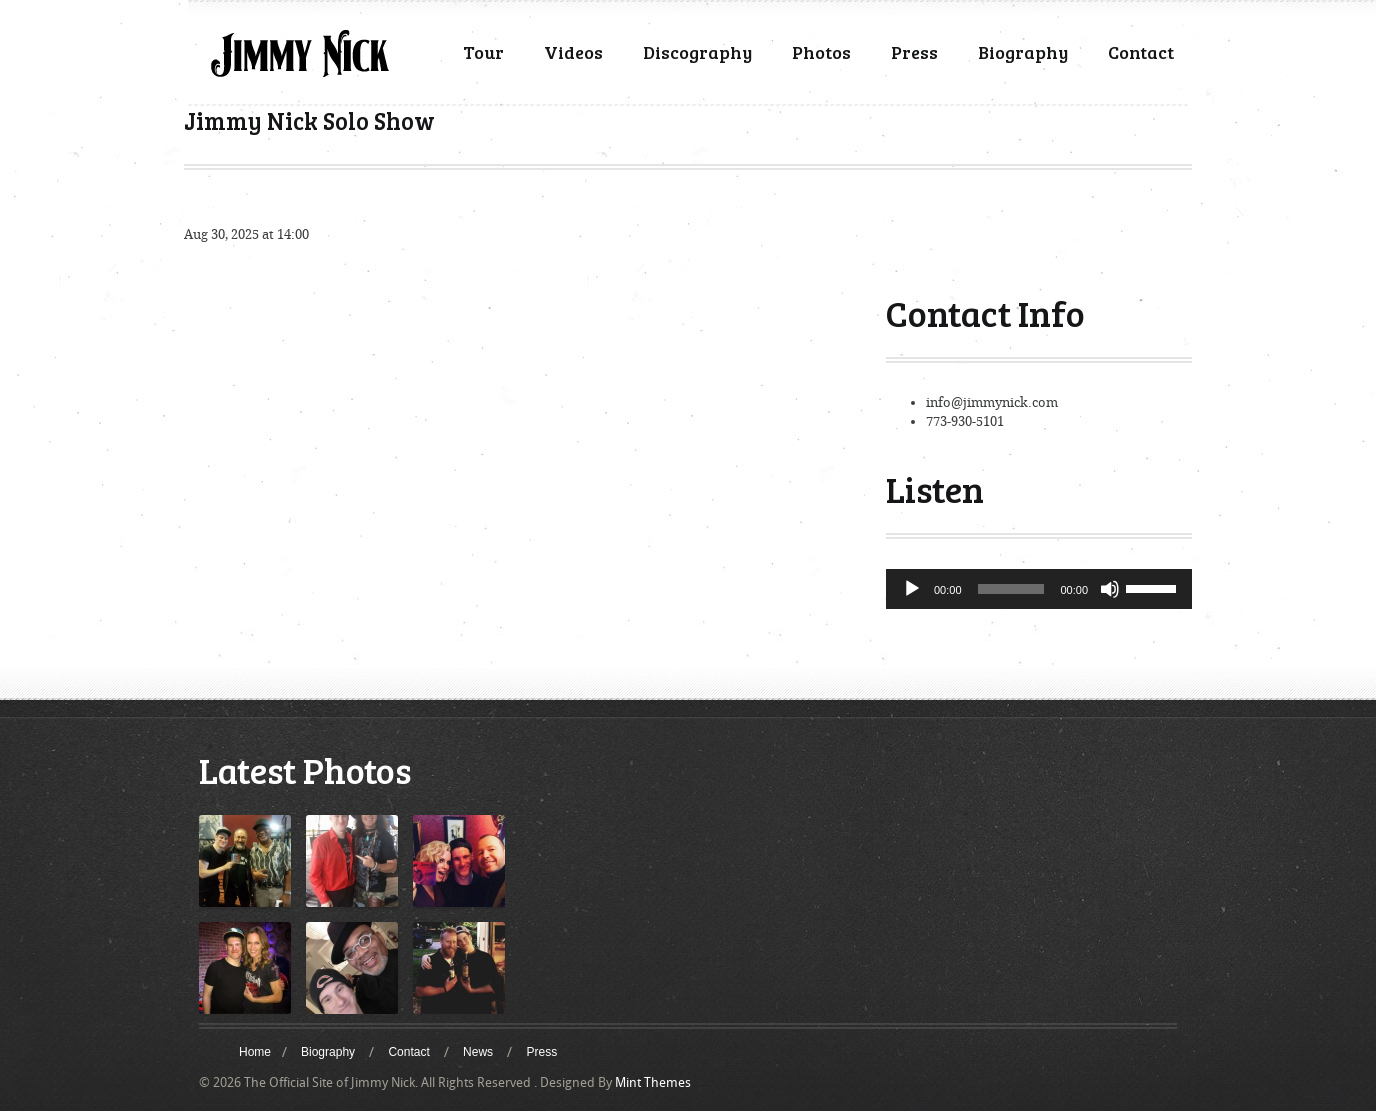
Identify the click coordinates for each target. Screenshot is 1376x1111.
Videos (573, 52)
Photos (821, 52)
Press (914, 52)
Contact (1141, 52)
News (478, 1052)
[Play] (912, 589)
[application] (1039, 589)
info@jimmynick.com (992, 402)
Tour (483, 52)
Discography (697, 52)
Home (255, 1052)
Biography (1023, 52)
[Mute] (1110, 589)
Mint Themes (653, 1082)
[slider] (1011, 589)
